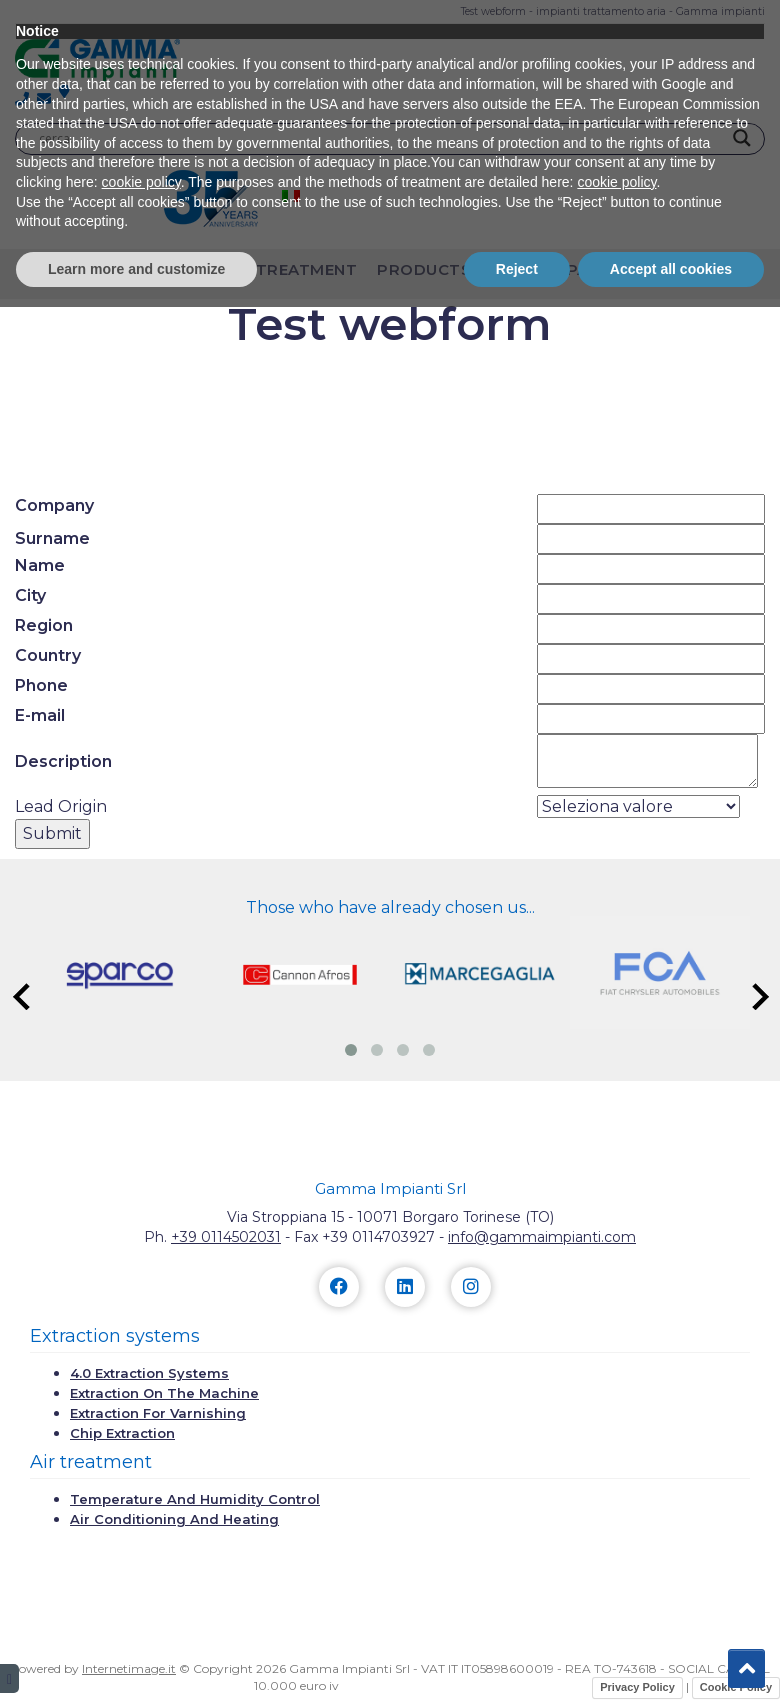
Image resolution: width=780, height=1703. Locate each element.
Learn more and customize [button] (136, 1664)
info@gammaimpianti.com (542, 1237)
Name (40, 565)
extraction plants (114, 269)
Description (63, 761)
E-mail (40, 715)
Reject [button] (517, 1664)
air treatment (291, 269)
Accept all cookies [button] (671, 1664)
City (30, 595)
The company (551, 269)
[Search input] (381, 138)
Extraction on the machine (164, 1393)
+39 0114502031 (226, 1237)
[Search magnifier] (742, 138)
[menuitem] (291, 195)
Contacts (676, 269)
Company (54, 505)
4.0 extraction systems (149, 1373)
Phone (41, 685)
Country (48, 655)
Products (424, 269)
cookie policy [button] (141, 1578)
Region (44, 625)
